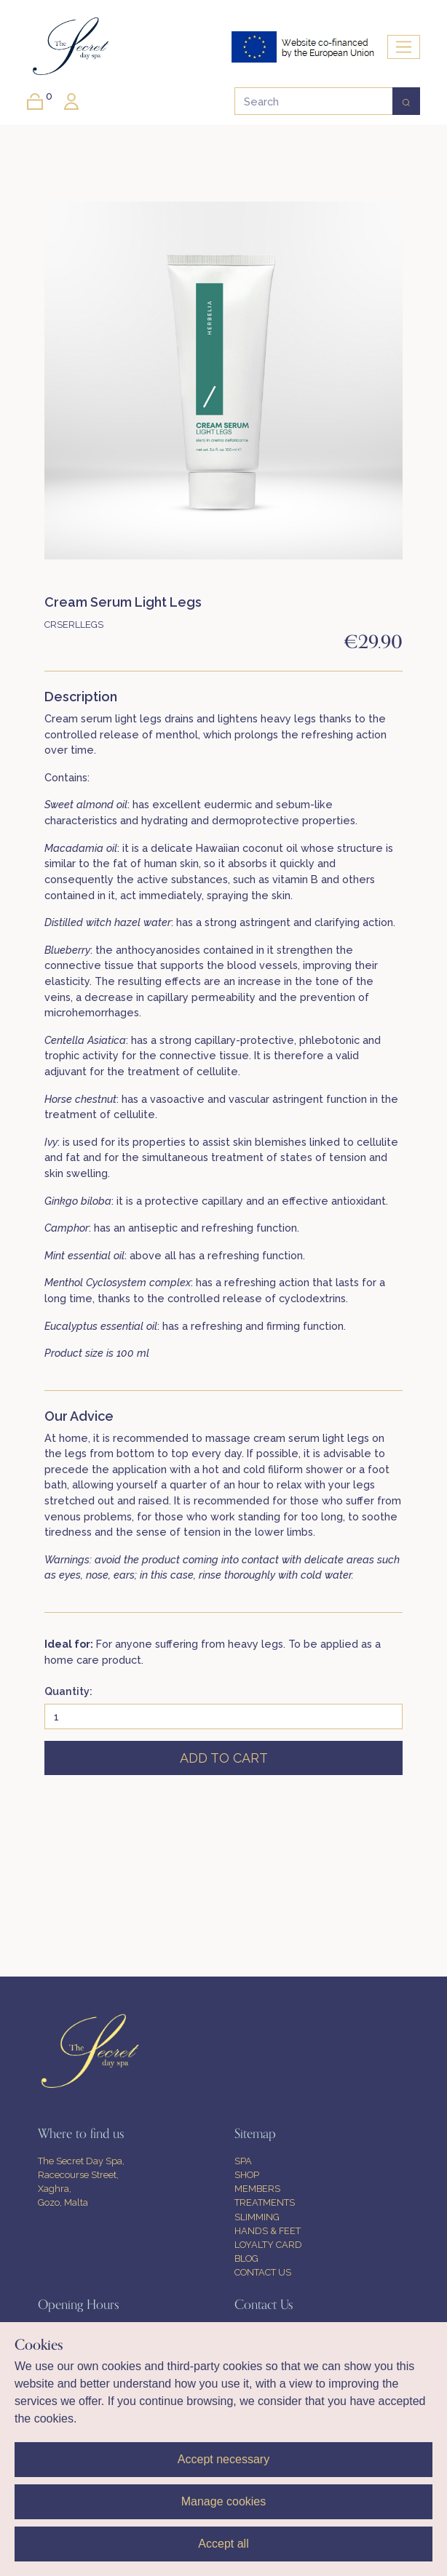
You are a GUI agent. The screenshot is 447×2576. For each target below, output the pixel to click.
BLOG (246, 2258)
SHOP (246, 2174)
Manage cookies (223, 2501)
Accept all (223, 2543)
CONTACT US (262, 2272)
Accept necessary (223, 2459)
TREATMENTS (264, 2202)
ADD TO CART (224, 1758)
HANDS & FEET (267, 2230)
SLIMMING (257, 2217)
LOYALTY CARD (268, 2244)
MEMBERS (257, 2188)
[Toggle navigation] (403, 47)
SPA (243, 2161)
